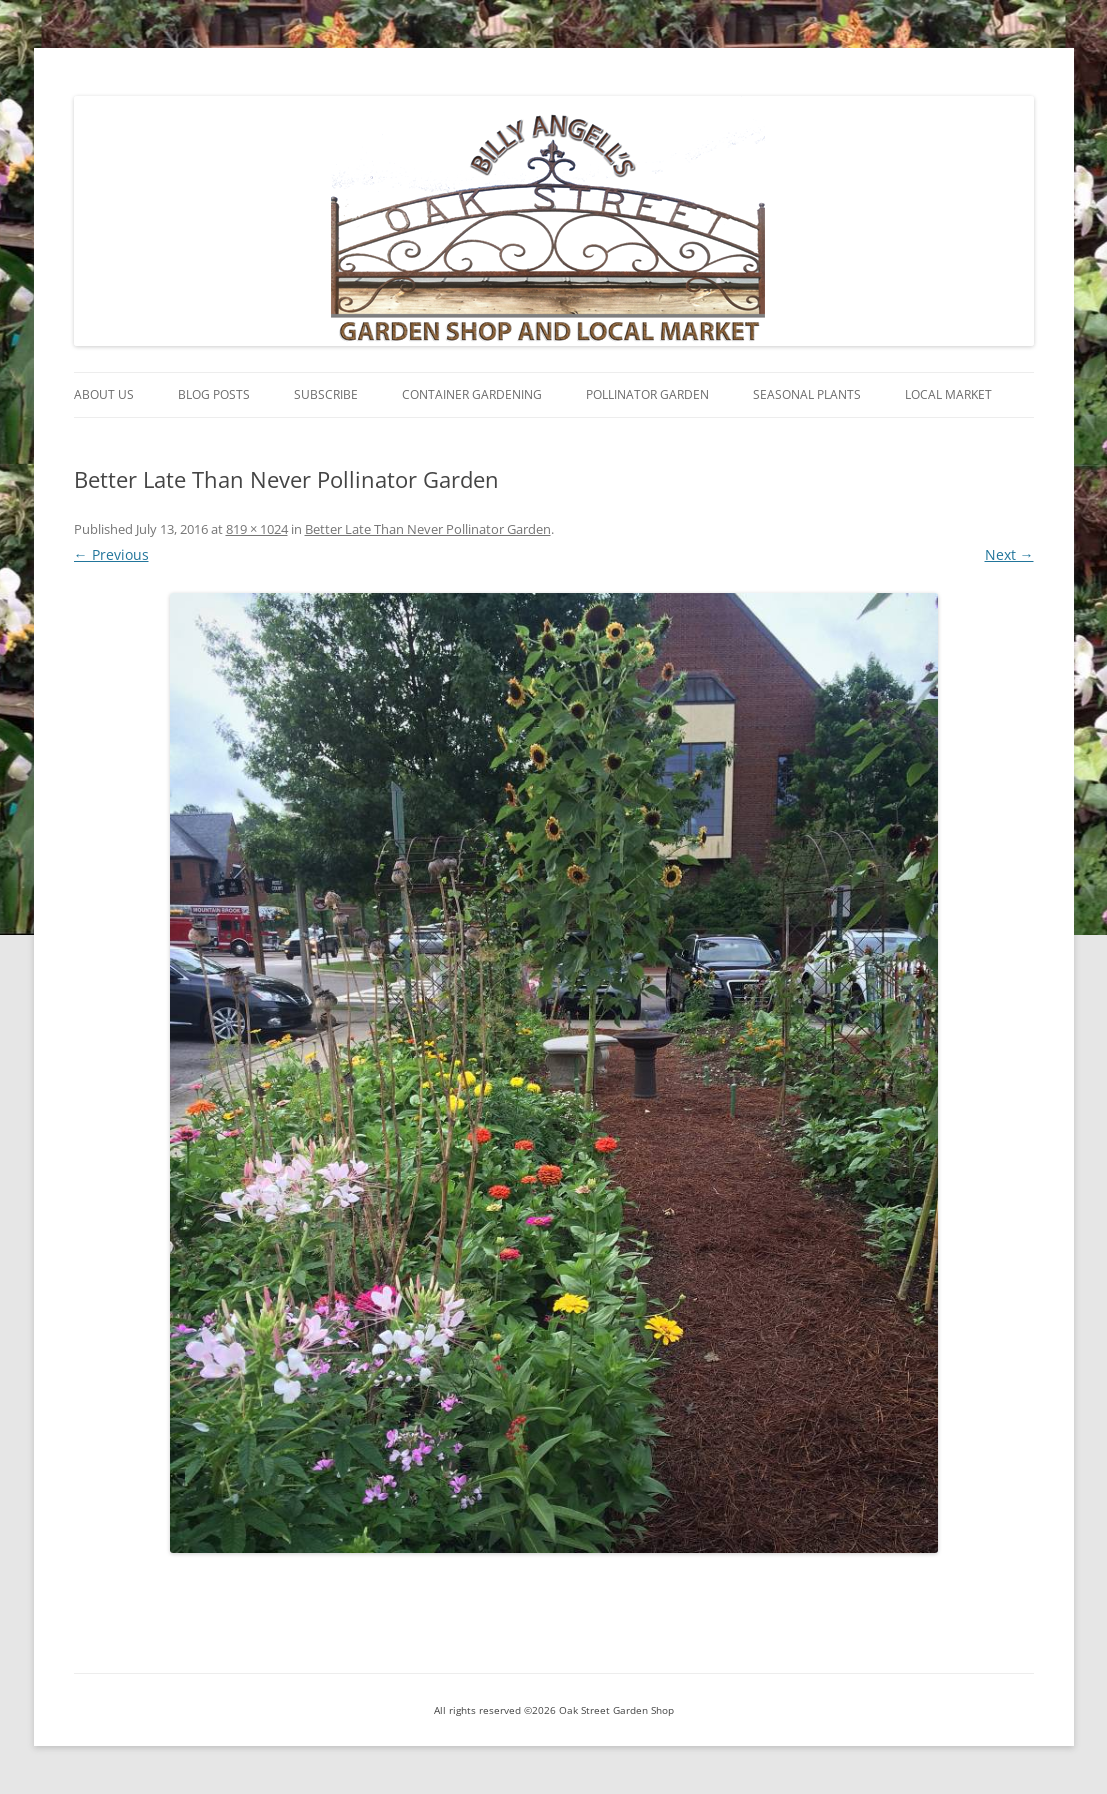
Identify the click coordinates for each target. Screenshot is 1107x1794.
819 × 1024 (257, 529)
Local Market (948, 394)
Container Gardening (472, 394)
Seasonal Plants (807, 394)
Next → (1009, 554)
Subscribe (326, 394)
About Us (104, 394)
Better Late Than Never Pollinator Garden (428, 529)
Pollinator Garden (647, 394)
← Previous (111, 554)
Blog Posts (214, 394)
